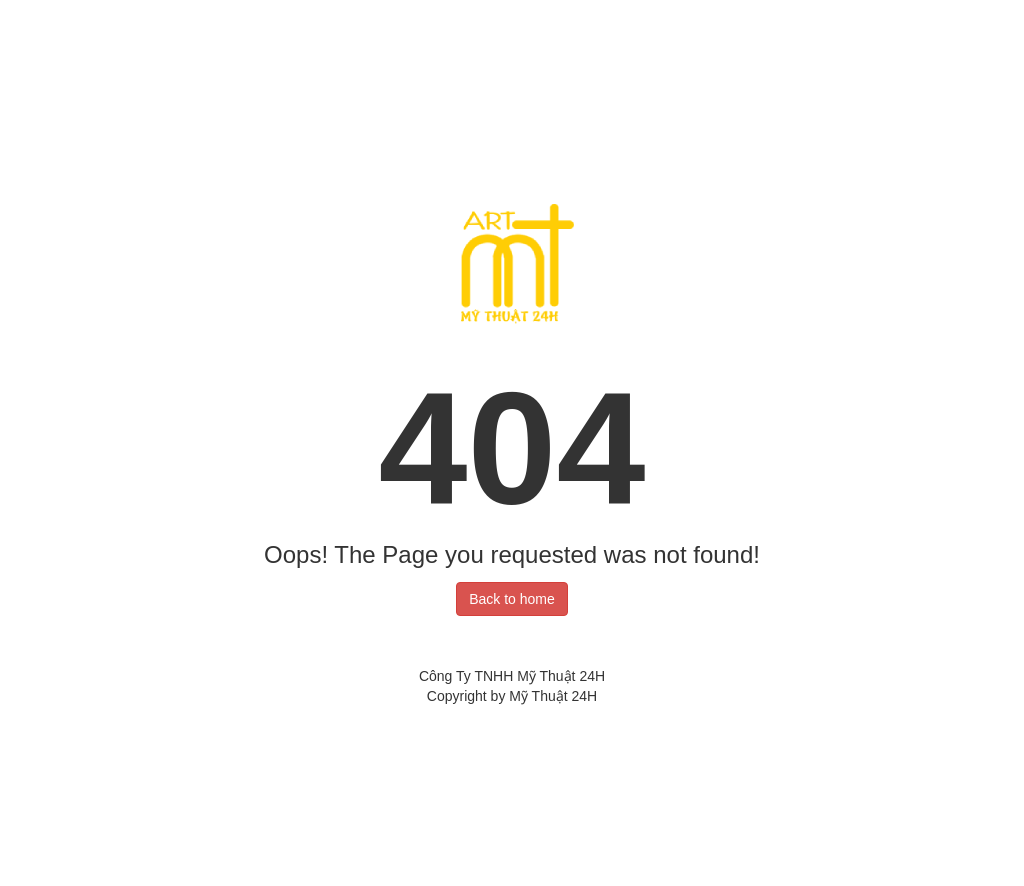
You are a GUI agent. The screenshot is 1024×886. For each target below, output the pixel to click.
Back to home (512, 599)
